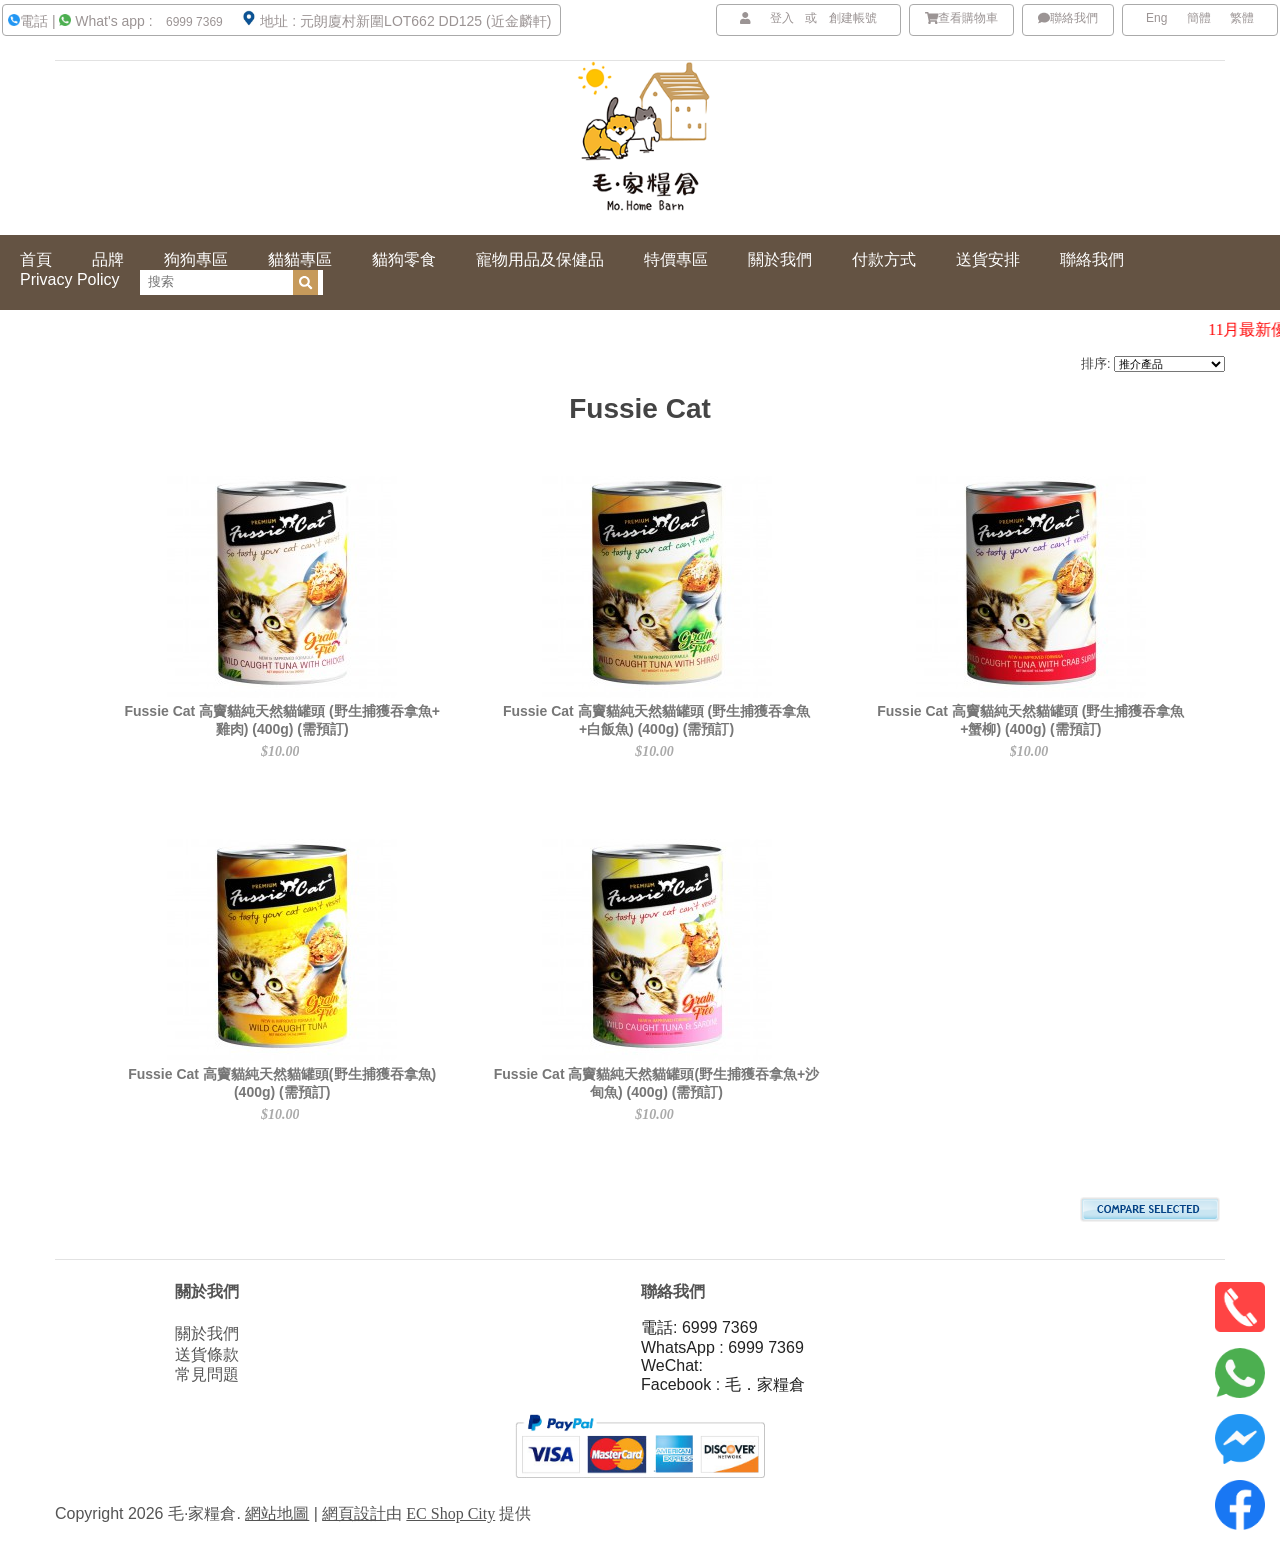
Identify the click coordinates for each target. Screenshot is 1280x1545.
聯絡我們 (1068, 18)
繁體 (1242, 18)
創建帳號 (853, 18)
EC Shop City (450, 1513)
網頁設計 (354, 1513)
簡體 (1199, 18)
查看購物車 (962, 18)
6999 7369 (193, 22)
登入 (782, 18)
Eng (1156, 18)
